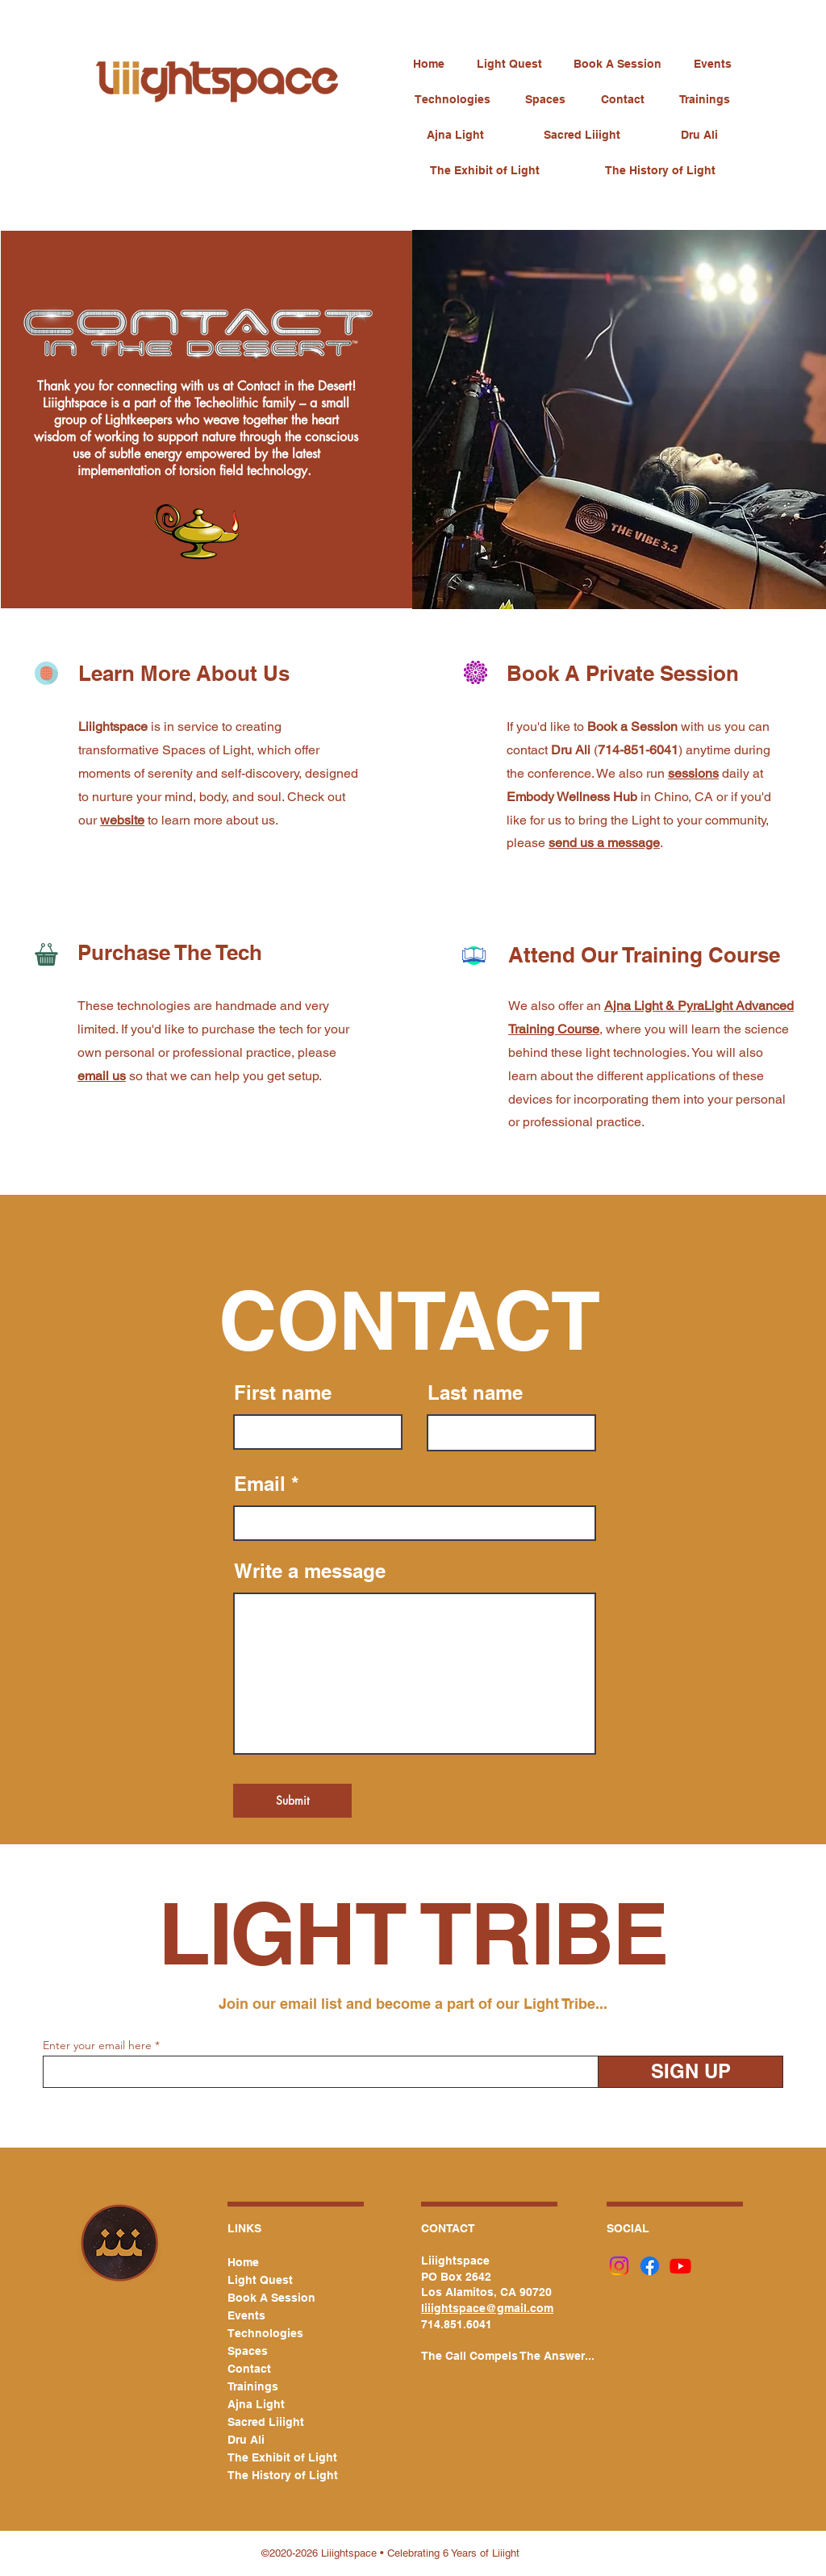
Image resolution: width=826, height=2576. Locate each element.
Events (246, 2315)
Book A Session (271, 2297)
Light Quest (260, 2279)
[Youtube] (680, 2265)
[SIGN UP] (690, 2072)
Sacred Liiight (265, 2421)
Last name (475, 1392)
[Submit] (292, 1801)
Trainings (252, 2386)
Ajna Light (256, 2404)
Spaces (247, 2350)
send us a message (604, 842)
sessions (693, 773)
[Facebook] (649, 2265)
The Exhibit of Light (275, 2457)
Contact (249, 2368)
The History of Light (275, 2475)
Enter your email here (97, 2045)
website (122, 820)
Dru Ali (246, 2439)
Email (260, 1483)
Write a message (310, 1570)
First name (283, 1392)
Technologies (265, 2333)
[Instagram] (619, 2265)
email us (101, 1075)
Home (243, 2262)
